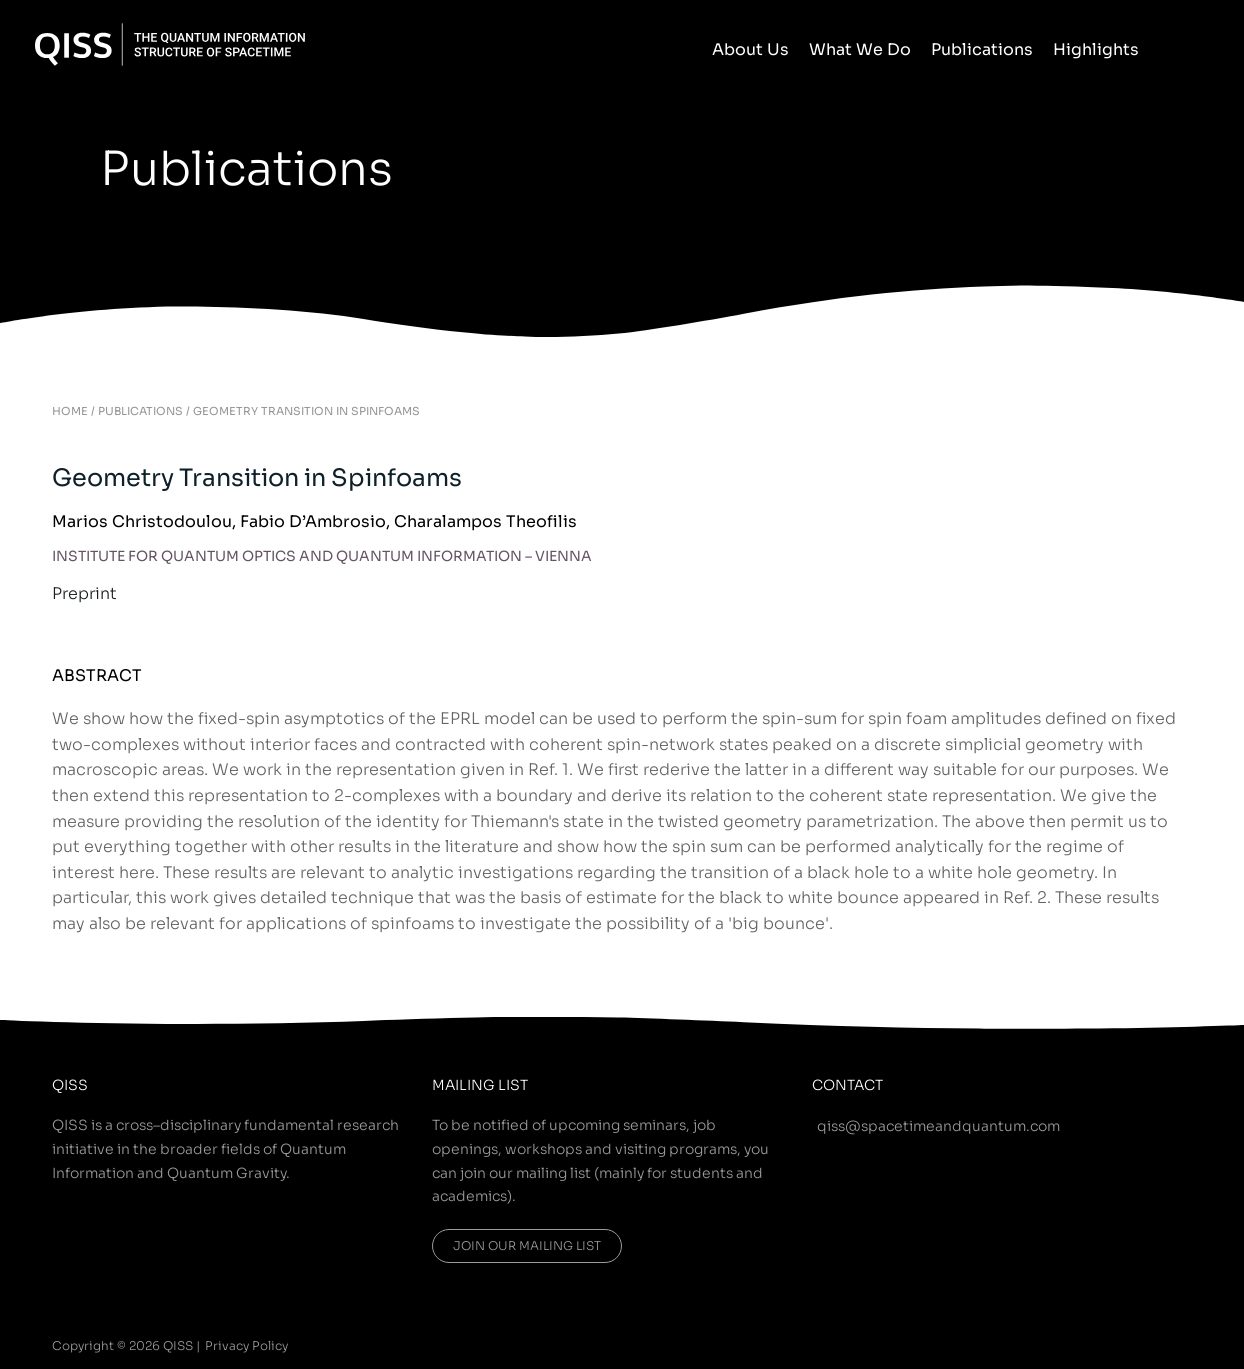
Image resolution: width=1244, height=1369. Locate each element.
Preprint (84, 593)
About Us (750, 49)
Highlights (1096, 49)
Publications (982, 49)
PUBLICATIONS (140, 411)
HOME (70, 411)
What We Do (860, 49)
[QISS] (170, 43)
